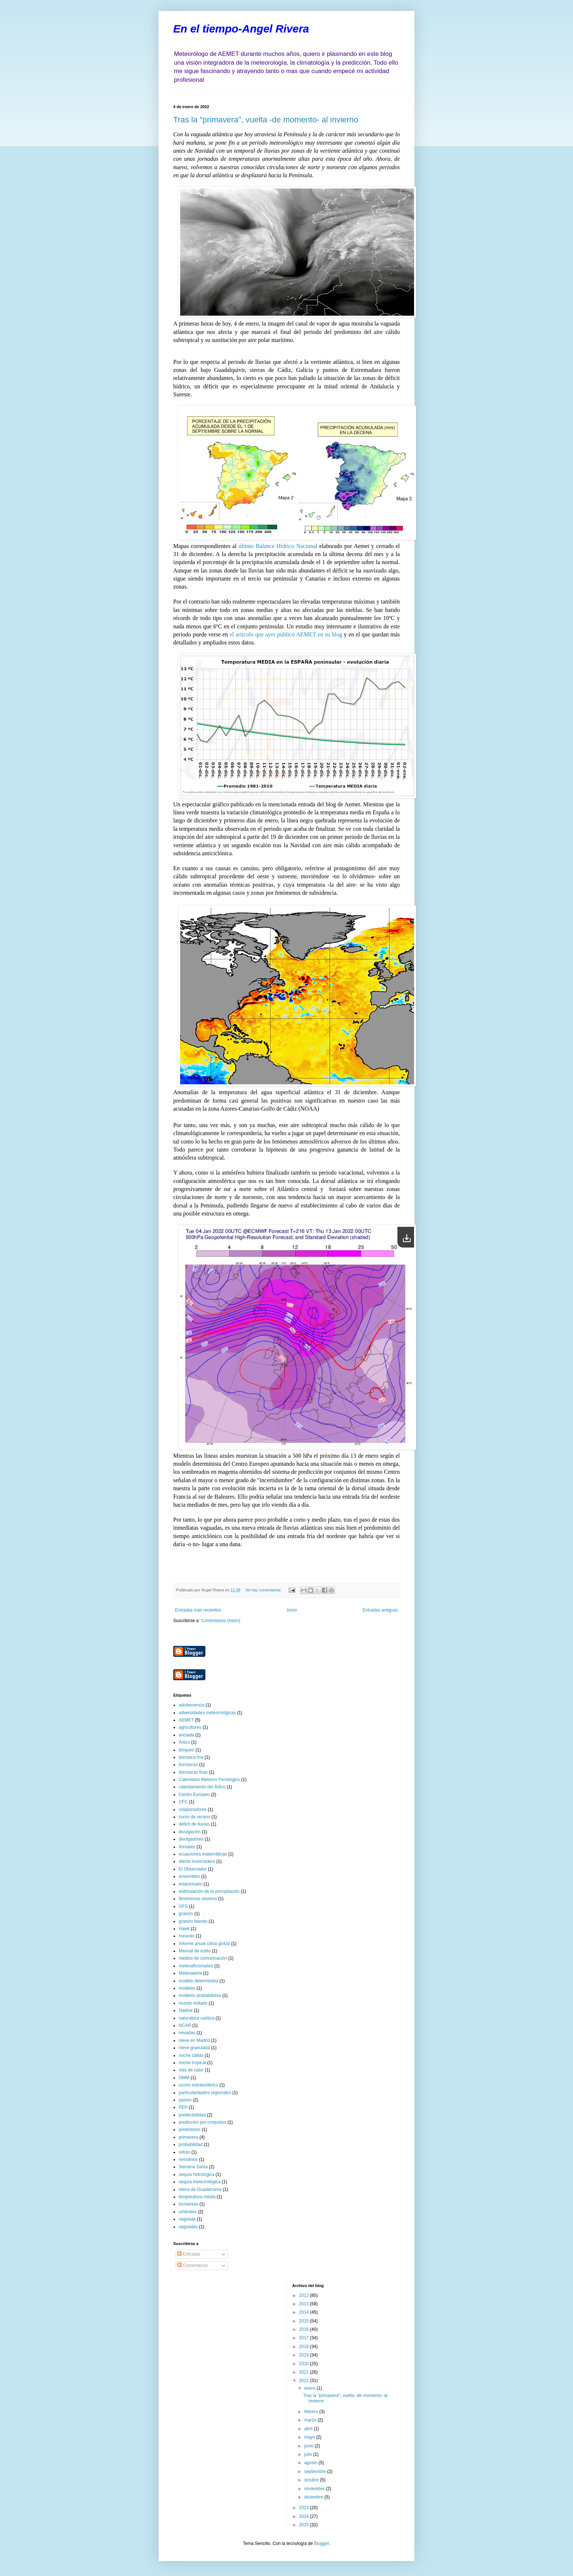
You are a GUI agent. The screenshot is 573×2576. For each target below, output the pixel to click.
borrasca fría (191, 1757)
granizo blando (193, 1921)
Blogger (321, 2543)
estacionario (190, 1884)
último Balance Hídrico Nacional (278, 546)
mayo (310, 2437)
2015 (304, 2321)
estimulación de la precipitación (209, 1891)
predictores (189, 2129)
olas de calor (191, 2070)
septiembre (315, 2471)
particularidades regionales (205, 2092)
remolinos (188, 2159)
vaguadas (188, 2226)
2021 (304, 2372)
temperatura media (197, 2196)
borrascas (188, 1764)
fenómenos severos (198, 1898)
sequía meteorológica (200, 2181)
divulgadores (191, 1839)
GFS (183, 1906)
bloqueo (186, 1750)
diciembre (314, 2497)
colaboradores (192, 1809)
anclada (186, 1735)
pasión (185, 2100)
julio (308, 2454)
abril (309, 2428)
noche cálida (191, 2055)
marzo (311, 2420)
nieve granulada (194, 2047)
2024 (304, 2516)
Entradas (188, 2254)
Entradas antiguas (380, 1610)
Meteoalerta (190, 1973)
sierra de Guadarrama (200, 2189)
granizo (186, 1913)
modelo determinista (198, 1980)
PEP (183, 2107)
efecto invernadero (197, 1861)
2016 (304, 2329)
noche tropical (192, 2062)
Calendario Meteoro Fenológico (209, 1779)
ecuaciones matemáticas (203, 1854)
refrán (184, 2152)
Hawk (184, 1928)
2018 (304, 2346)
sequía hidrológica (196, 2174)
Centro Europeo (194, 1794)
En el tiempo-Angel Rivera (241, 29)
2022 (304, 2380)
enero (310, 2388)
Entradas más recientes (198, 1610)
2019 (304, 2355)
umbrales (188, 2211)
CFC (183, 1801)
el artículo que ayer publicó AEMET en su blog (286, 634)
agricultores (190, 1727)
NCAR (185, 2025)
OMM (184, 2077)
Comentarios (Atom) (220, 1620)
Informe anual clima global (204, 1943)
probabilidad (190, 2144)
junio (309, 2445)
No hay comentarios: (264, 1590)
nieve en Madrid (194, 2040)
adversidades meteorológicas (207, 1712)
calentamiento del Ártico (202, 1786)
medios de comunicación (203, 1958)
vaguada (187, 2219)
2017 (304, 2337)
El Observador (193, 1869)
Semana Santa (193, 2166)
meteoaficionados (196, 1965)
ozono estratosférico (198, 2085)
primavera (188, 2137)
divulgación (190, 1831)
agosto (311, 2462)
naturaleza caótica (196, 2018)
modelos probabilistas (200, 1995)
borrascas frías (193, 1772)
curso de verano (194, 1816)
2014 (304, 2312)
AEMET (186, 1720)
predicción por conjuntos (202, 2122)
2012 (304, 2295)
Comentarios (192, 2265)
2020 (304, 2363)
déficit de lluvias (194, 1824)
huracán (186, 1935)
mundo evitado (193, 2003)
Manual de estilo (194, 1950)
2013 (304, 2303)
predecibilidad (192, 2115)
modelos (187, 1988)
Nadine (186, 2010)
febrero (311, 2411)
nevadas (187, 2032)
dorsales (187, 1846)
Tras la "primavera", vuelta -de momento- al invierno (265, 119)
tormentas (188, 2204)
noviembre (315, 2488)
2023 (304, 2507)
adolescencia (191, 1705)
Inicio (292, 1610)
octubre (312, 2479)
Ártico (184, 1742)
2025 (304, 2524)
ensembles (189, 1876)
